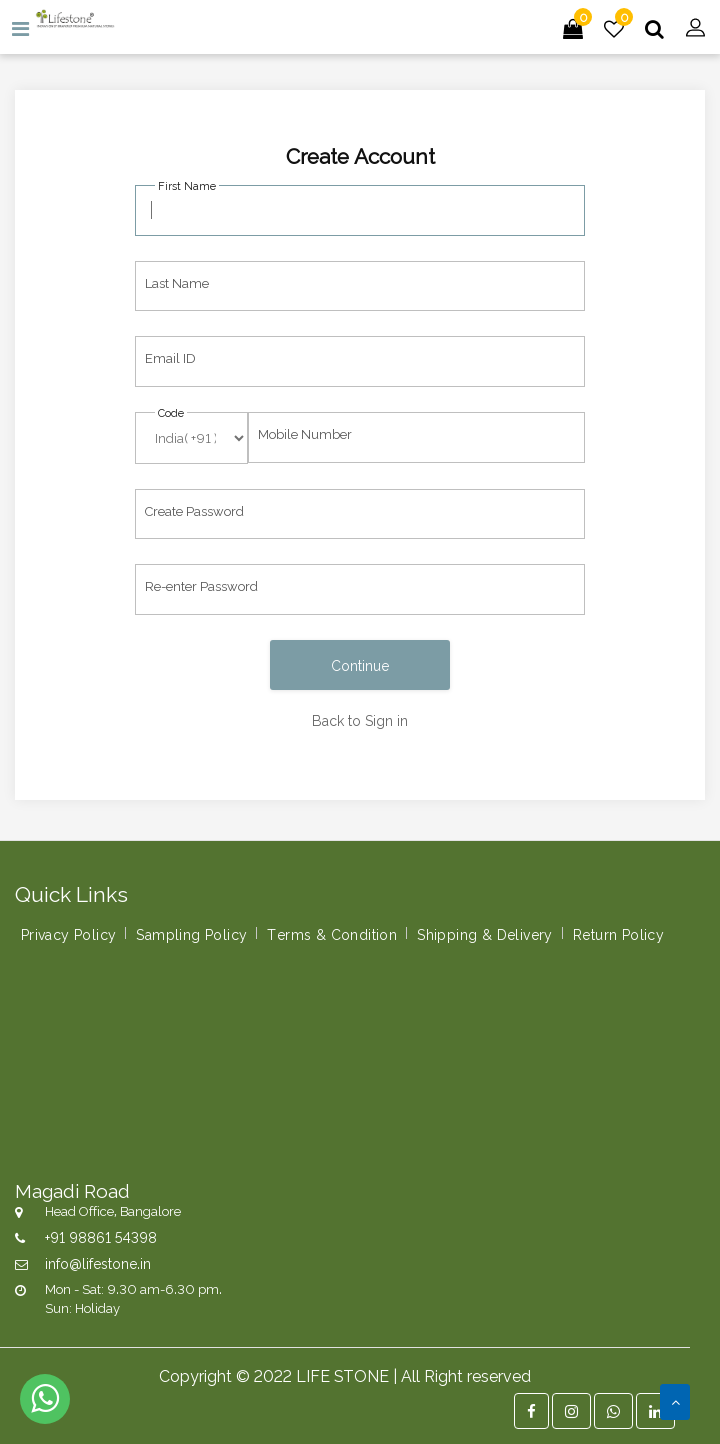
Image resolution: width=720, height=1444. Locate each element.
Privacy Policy (69, 933)
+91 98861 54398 (101, 1236)
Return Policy (618, 933)
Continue (360, 664)
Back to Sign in (360, 719)
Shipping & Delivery (485, 933)
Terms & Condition (332, 933)
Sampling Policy (191, 933)
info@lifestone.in (98, 1262)
